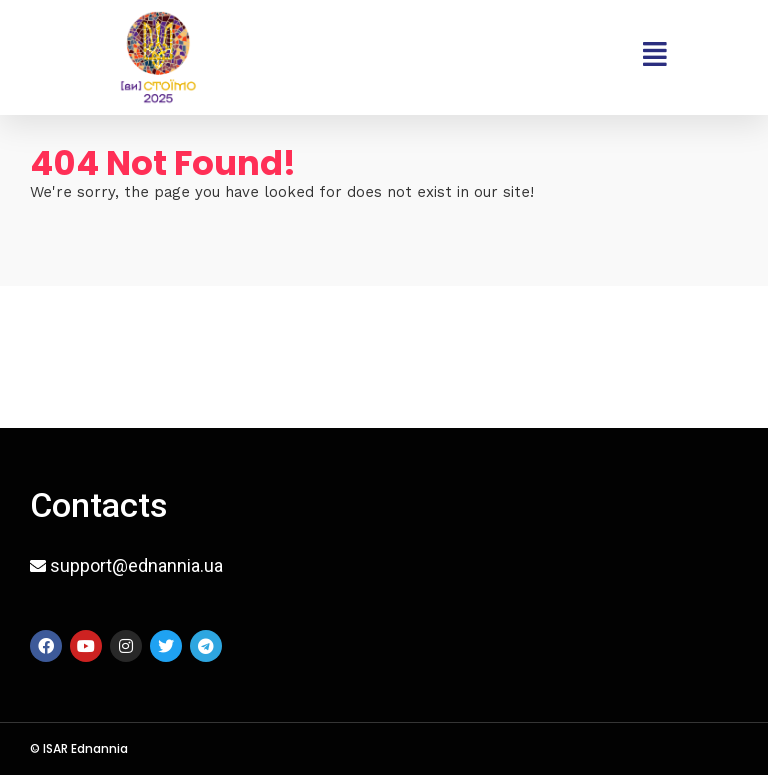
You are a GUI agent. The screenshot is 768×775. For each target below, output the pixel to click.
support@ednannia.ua (136, 565)
